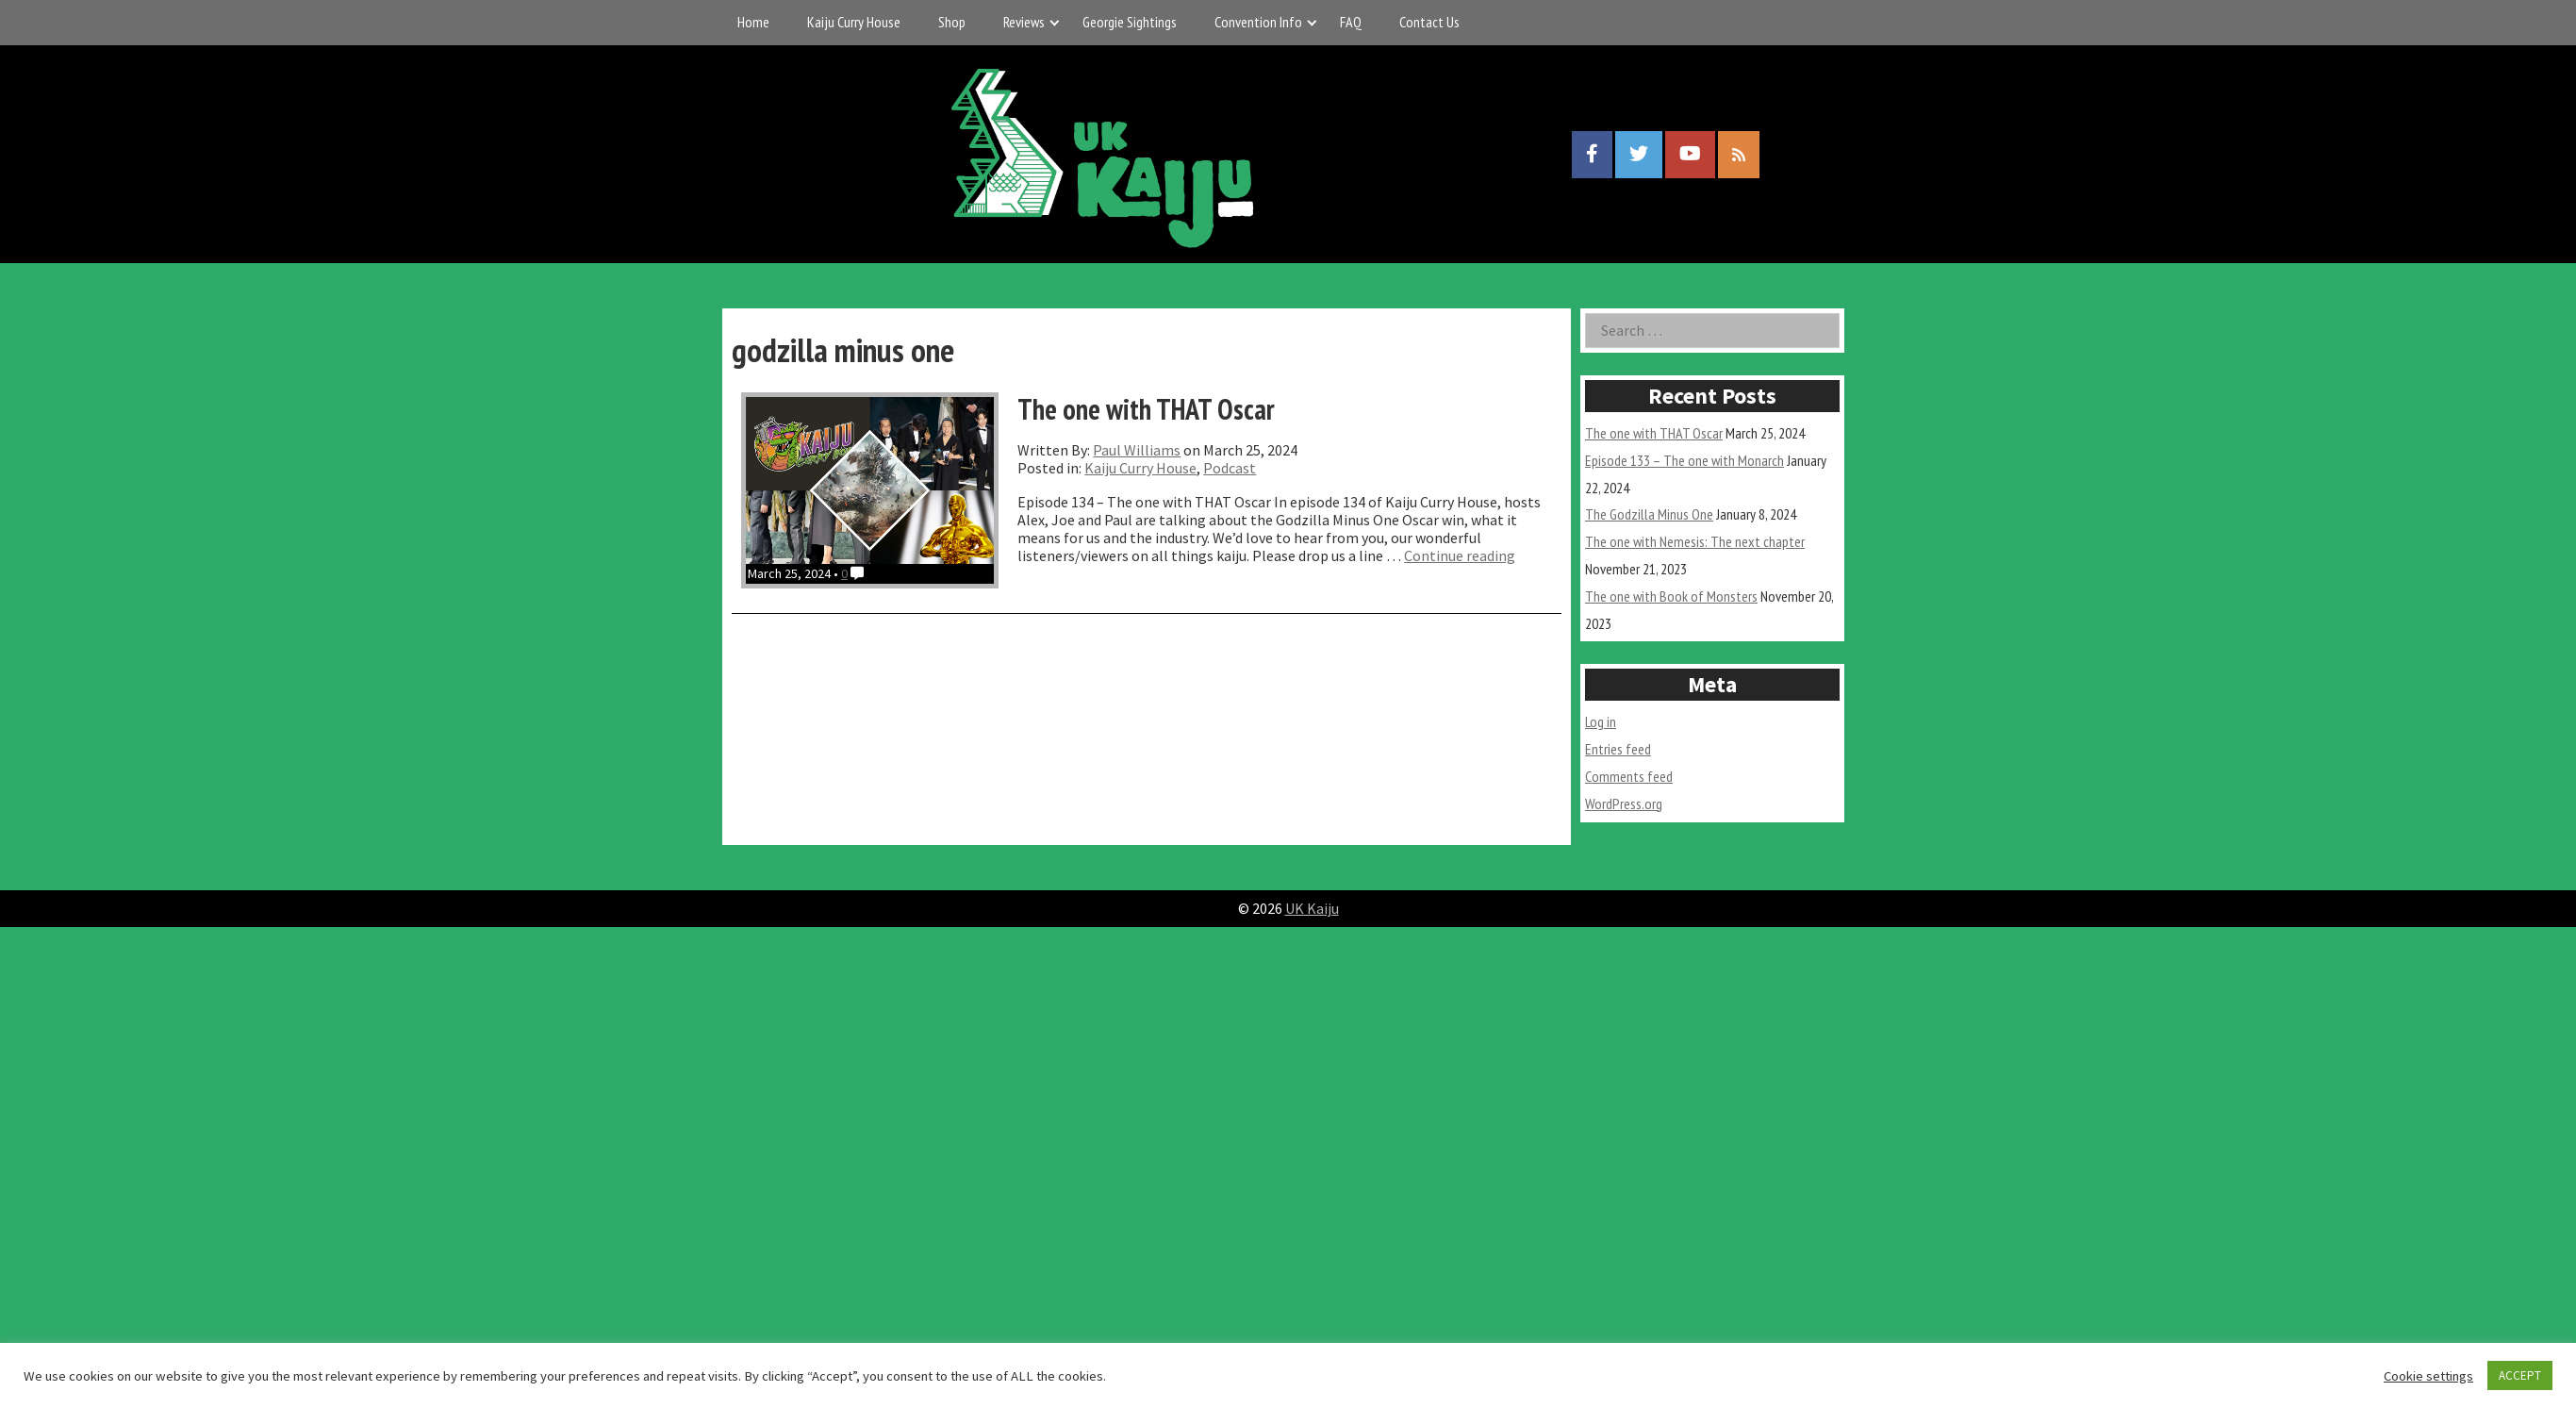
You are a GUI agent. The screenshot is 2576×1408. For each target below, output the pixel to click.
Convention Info (1258, 21)
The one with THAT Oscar (1654, 432)
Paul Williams (1137, 449)
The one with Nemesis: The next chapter (1695, 541)
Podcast (1229, 467)
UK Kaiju (1312, 908)
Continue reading (1459, 555)
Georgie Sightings (1129, 21)
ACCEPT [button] (2520, 1375)
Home (753, 21)
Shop (952, 21)
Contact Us (1429, 21)
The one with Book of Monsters (1671, 596)
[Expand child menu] (1054, 22)
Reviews (1024, 21)
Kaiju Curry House (853, 21)
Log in (1600, 721)
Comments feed (1629, 776)
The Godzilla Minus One (1649, 514)
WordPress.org (1623, 803)
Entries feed (1618, 748)
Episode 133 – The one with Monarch (1684, 460)
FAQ (1351, 21)
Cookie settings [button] (2428, 1375)
